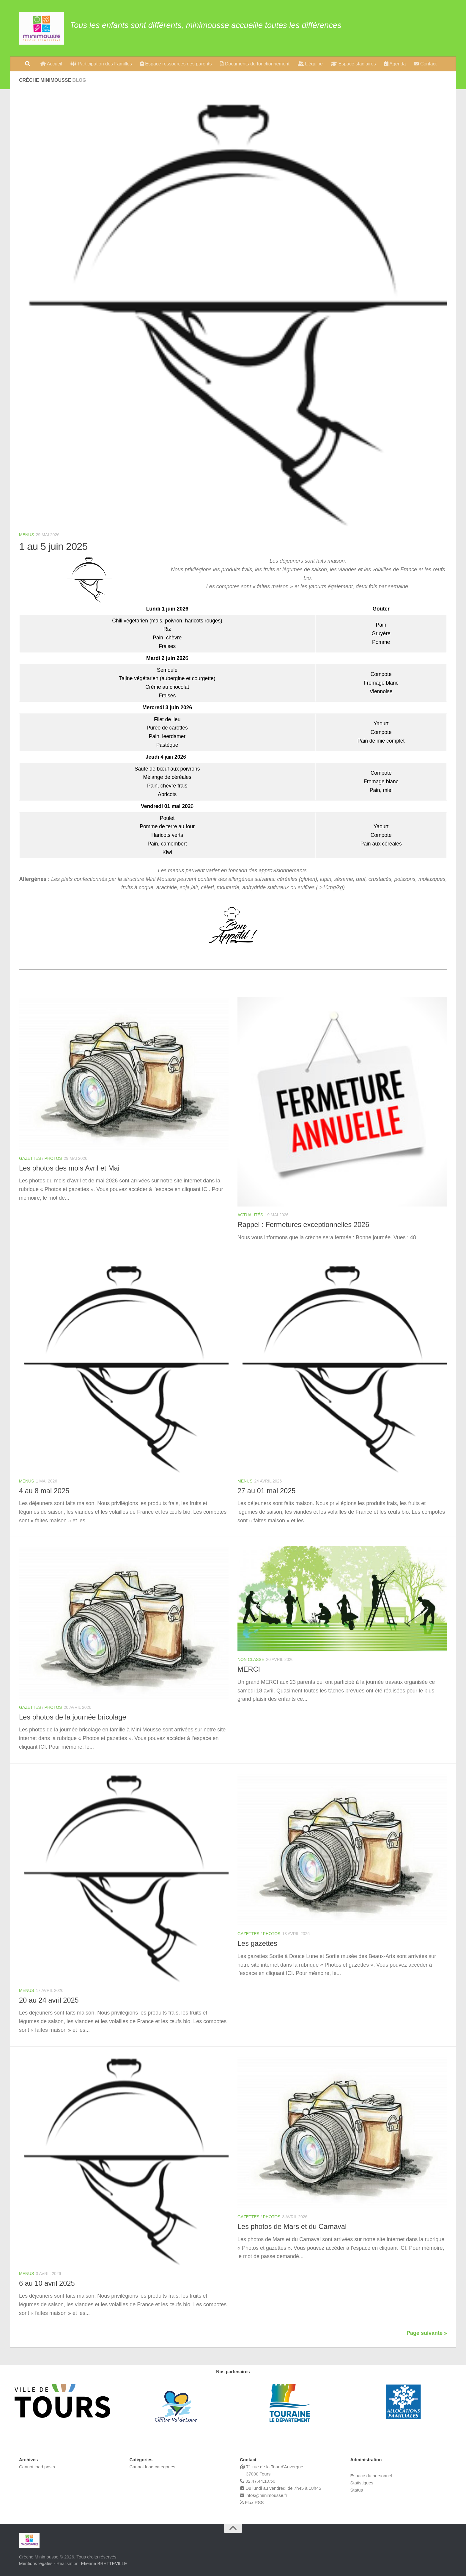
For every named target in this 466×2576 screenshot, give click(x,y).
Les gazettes (257, 1943)
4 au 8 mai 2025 (44, 1491)
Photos (53, 1158)
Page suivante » (427, 2333)
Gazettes (30, 1158)
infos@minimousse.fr (263, 2495)
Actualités (250, 1214)
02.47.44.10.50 (257, 2481)
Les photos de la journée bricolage (72, 1717)
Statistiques (362, 2482)
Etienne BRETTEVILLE (104, 2563)
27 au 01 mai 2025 (266, 1491)
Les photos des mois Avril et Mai (69, 1168)
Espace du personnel (371, 2475)
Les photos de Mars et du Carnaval (292, 2226)
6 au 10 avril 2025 (47, 2283)
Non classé (250, 1659)
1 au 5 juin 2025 (53, 546)
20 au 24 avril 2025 (49, 2000)
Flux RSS (252, 2502)
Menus (26, 534)
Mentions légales (36, 2563)
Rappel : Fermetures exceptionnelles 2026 (303, 1225)
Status (356, 2489)
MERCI (248, 1669)
